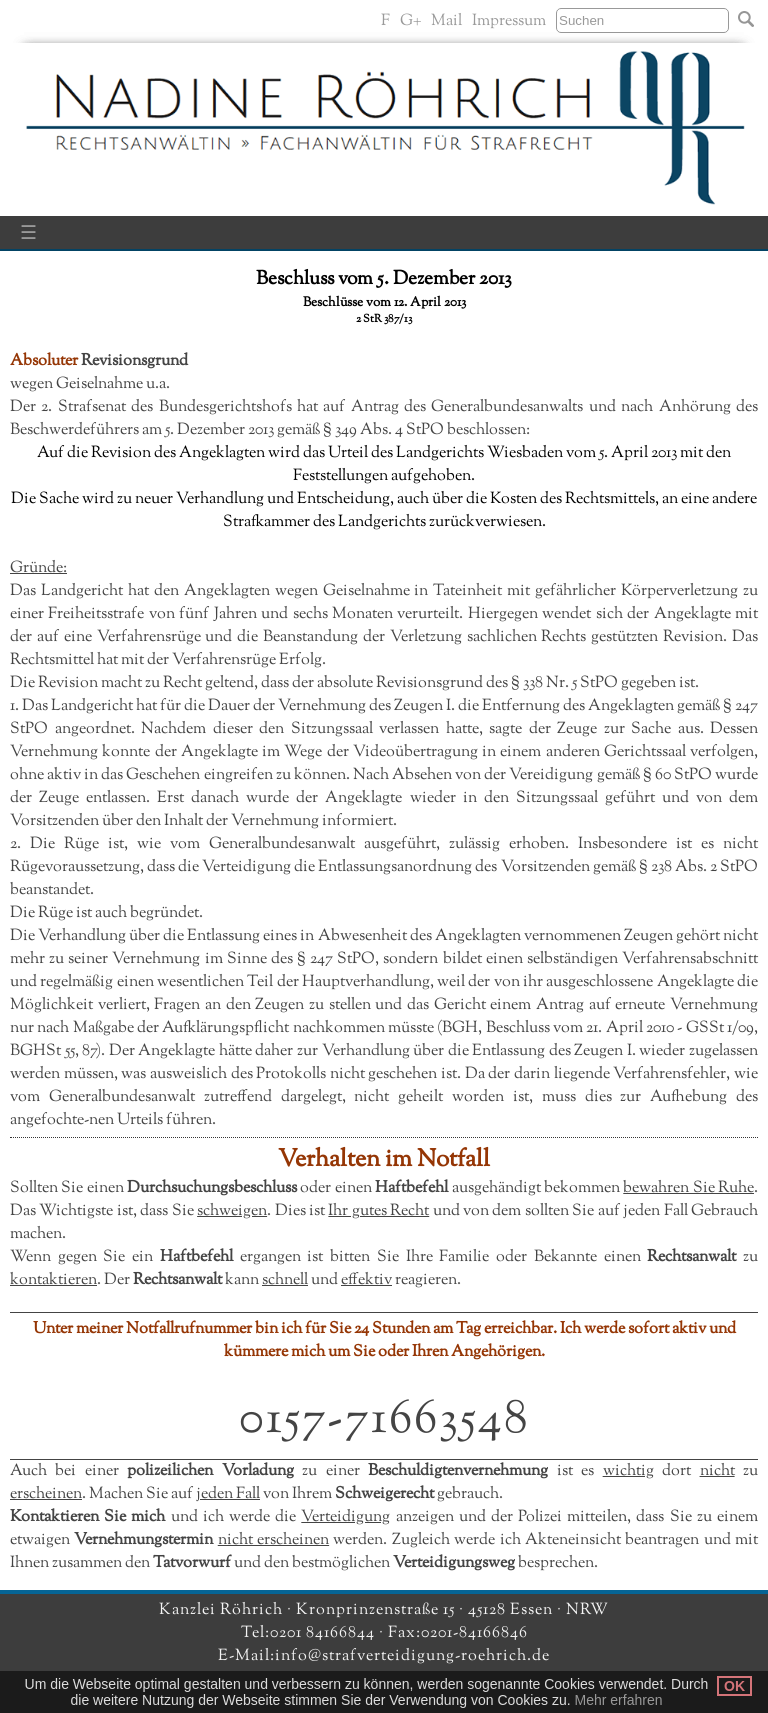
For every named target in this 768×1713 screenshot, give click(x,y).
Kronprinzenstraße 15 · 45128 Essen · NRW (452, 1610)
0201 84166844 (324, 1633)
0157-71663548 (384, 1420)
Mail (446, 21)
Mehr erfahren (619, 1700)
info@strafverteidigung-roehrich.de (412, 1656)
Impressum (509, 21)
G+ (410, 21)
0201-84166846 (474, 1633)
